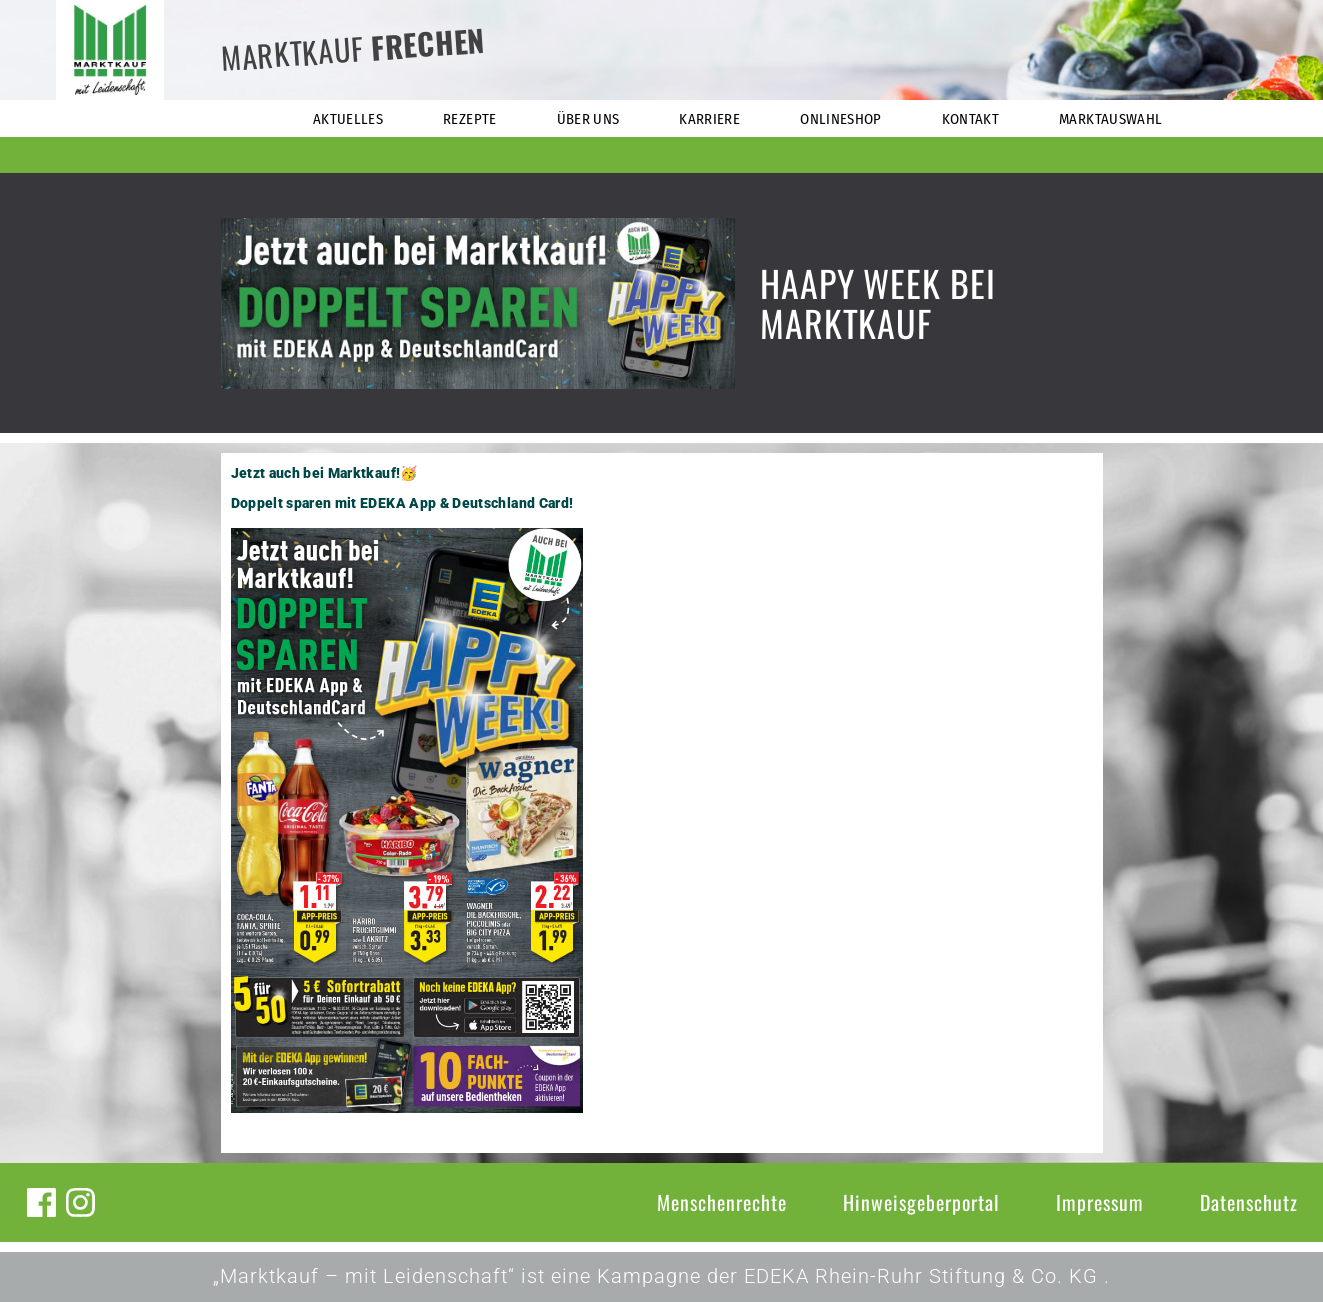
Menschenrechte (722, 1202)
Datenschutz (1249, 1202)
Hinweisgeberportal (921, 1202)
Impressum (1100, 1202)
